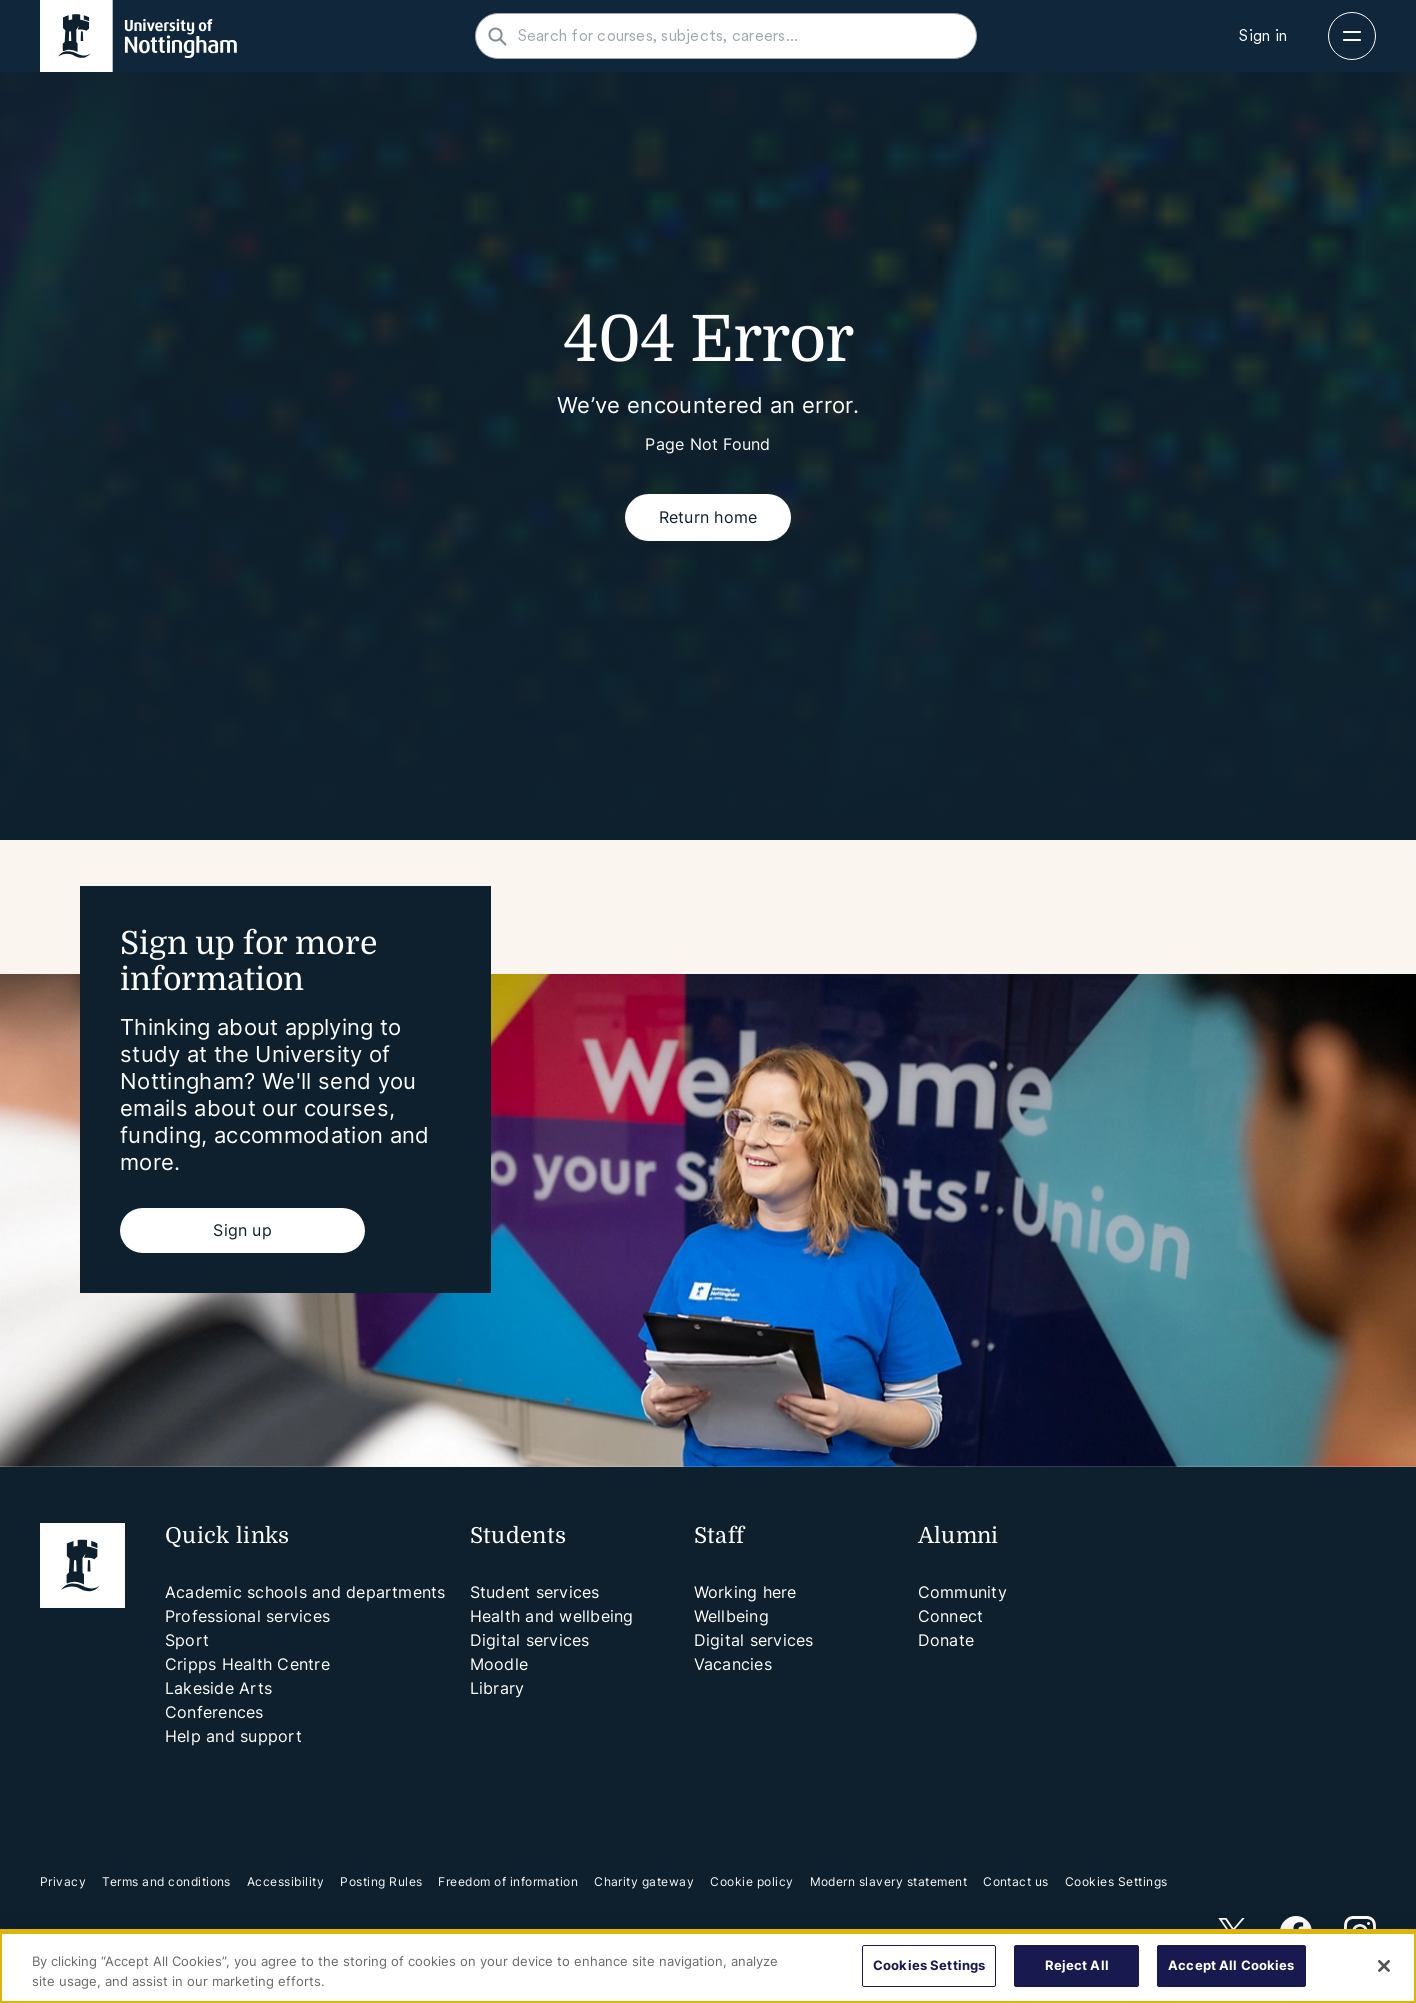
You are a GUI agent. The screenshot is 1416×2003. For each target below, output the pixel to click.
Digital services (530, 1640)
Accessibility (285, 1881)
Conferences (214, 1712)
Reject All (1077, 1965)
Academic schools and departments (305, 1592)
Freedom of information (508, 1881)
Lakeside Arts (218, 1688)
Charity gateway (644, 1881)
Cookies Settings (1116, 1882)
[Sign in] (1263, 36)
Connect (951, 1616)
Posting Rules (381, 1881)
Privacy (63, 1881)
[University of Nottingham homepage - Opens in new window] (138, 36)
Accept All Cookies (1231, 1965)
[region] (708, 1967)
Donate (946, 1640)
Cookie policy (751, 1881)
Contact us (1016, 1881)
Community (962, 1592)
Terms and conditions (166, 1881)
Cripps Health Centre (247, 1664)
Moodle (499, 1664)
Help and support (233, 1736)
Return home (708, 517)
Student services (535, 1592)
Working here (745, 1592)
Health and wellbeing (552, 1616)
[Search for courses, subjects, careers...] (738, 36)
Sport (187, 1640)
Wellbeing (731, 1616)
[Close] (1384, 1966)
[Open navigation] (1352, 36)
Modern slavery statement (889, 1881)
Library (497, 1688)
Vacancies (733, 1664)
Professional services (247, 1616)
